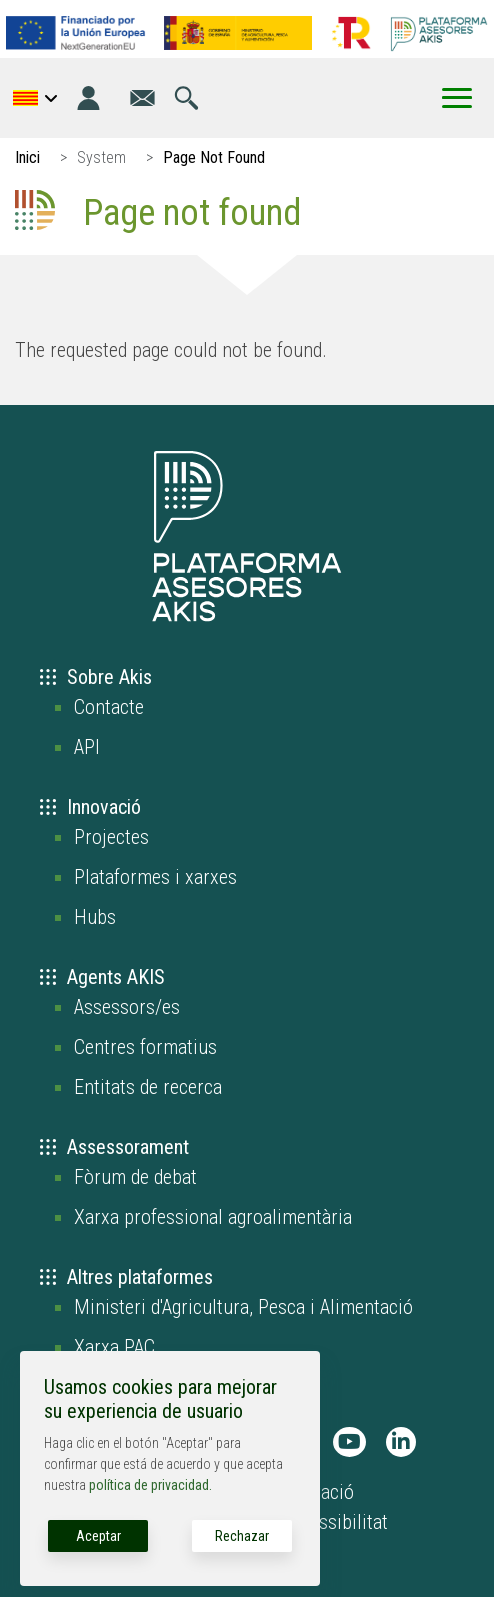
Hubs (95, 917)
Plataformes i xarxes (155, 877)
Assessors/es (127, 1007)
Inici (27, 157)
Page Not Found (214, 157)
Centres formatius (145, 1047)
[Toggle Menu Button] (457, 98)
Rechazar (242, 1536)
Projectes (111, 837)
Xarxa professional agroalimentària (213, 1217)
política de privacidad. (150, 1485)
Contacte (109, 707)
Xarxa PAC (114, 1347)
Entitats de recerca (148, 1087)
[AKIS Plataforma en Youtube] (349, 1442)
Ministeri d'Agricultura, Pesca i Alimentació (243, 1307)
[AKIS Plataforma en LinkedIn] (401, 1442)
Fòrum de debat (135, 1177)
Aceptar (98, 1536)
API (87, 747)
